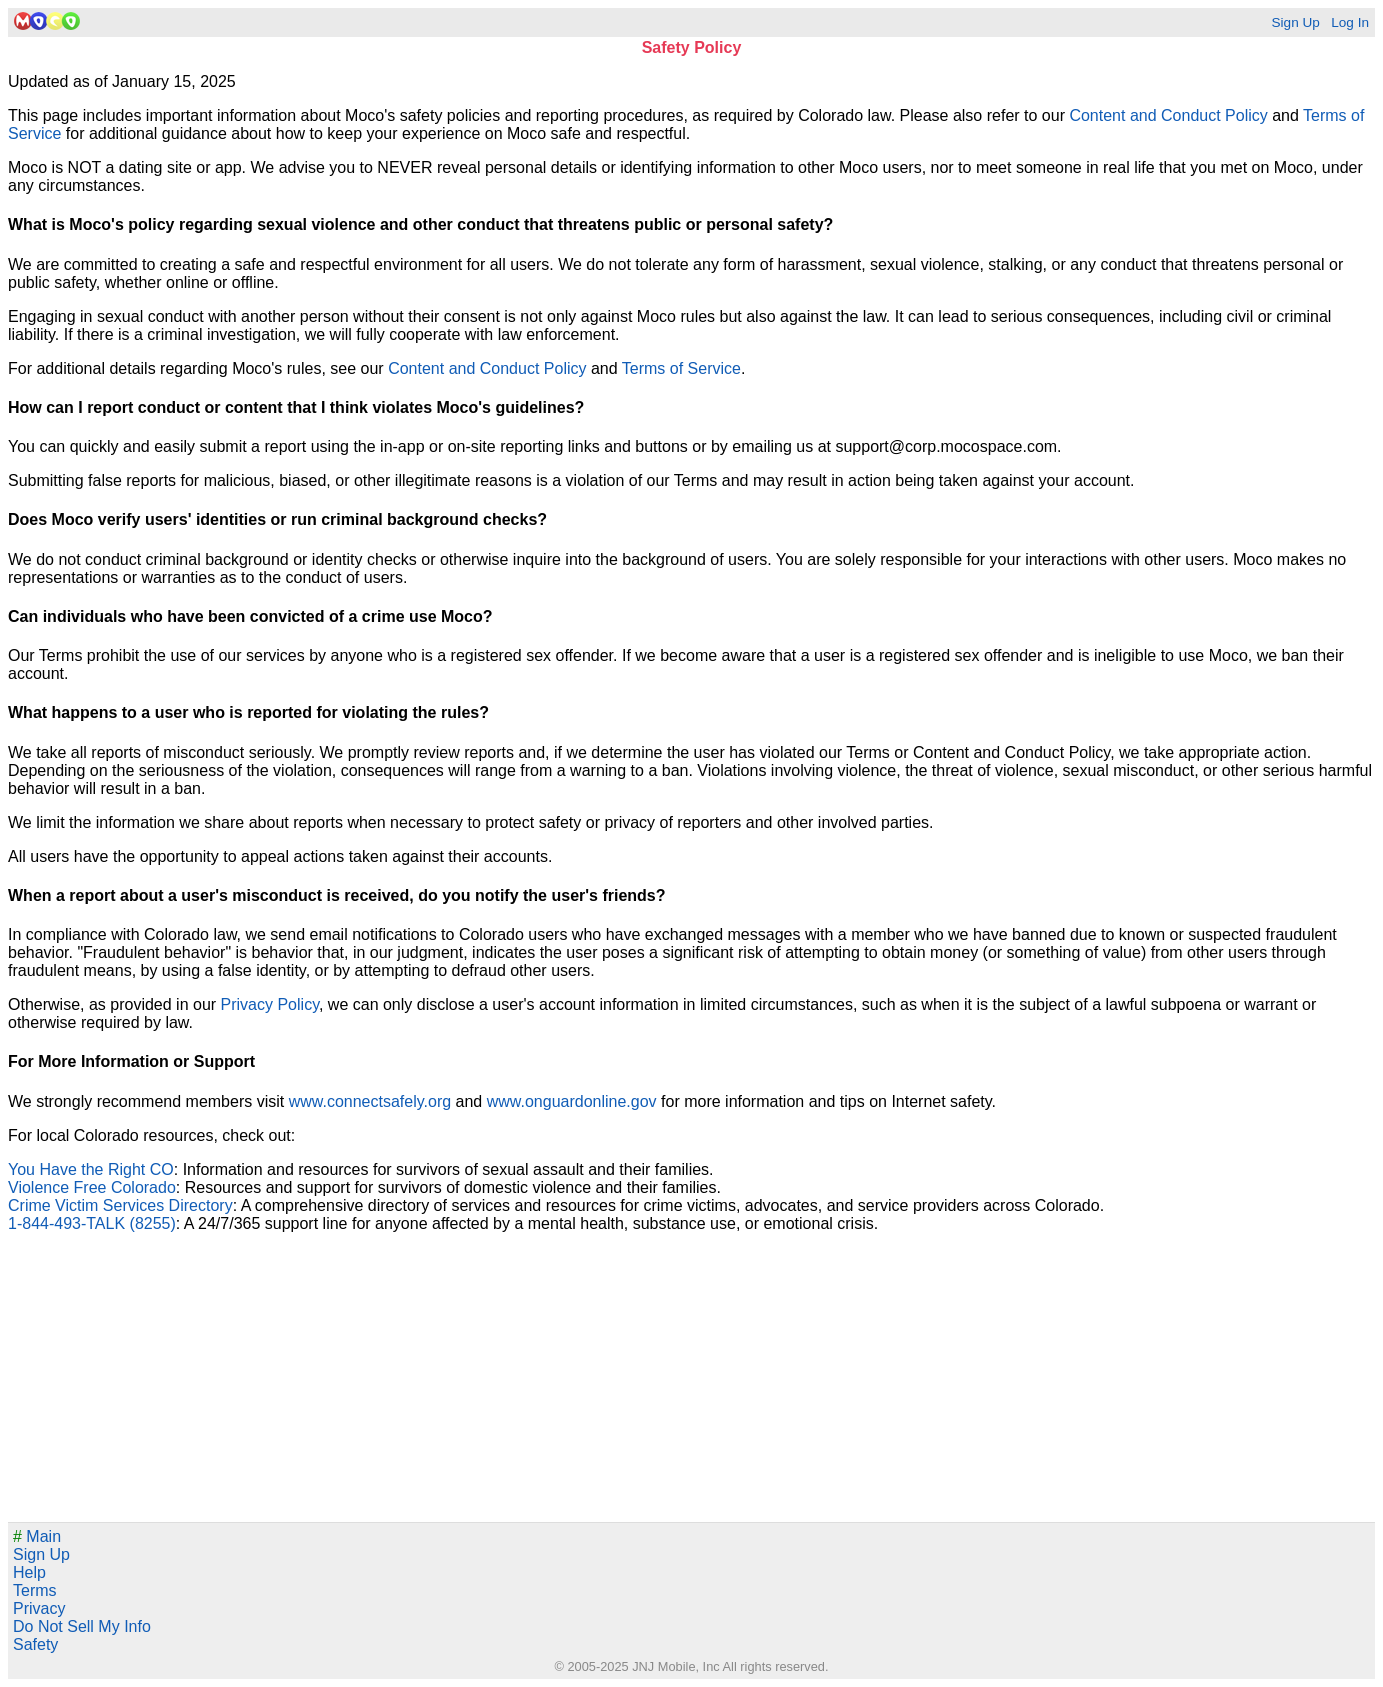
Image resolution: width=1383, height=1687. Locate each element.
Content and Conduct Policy (1168, 115)
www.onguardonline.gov (572, 1101)
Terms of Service (681, 368)
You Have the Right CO (91, 1169)
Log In (1350, 22)
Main (37, 1536)
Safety (35, 1644)
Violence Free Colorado (92, 1187)
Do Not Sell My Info (82, 1626)
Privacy (39, 1608)
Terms (35, 1590)
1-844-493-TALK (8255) (92, 1223)
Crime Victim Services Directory (120, 1205)
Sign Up (1295, 22)
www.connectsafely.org (370, 1101)
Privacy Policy (270, 1004)
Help (29, 1572)
